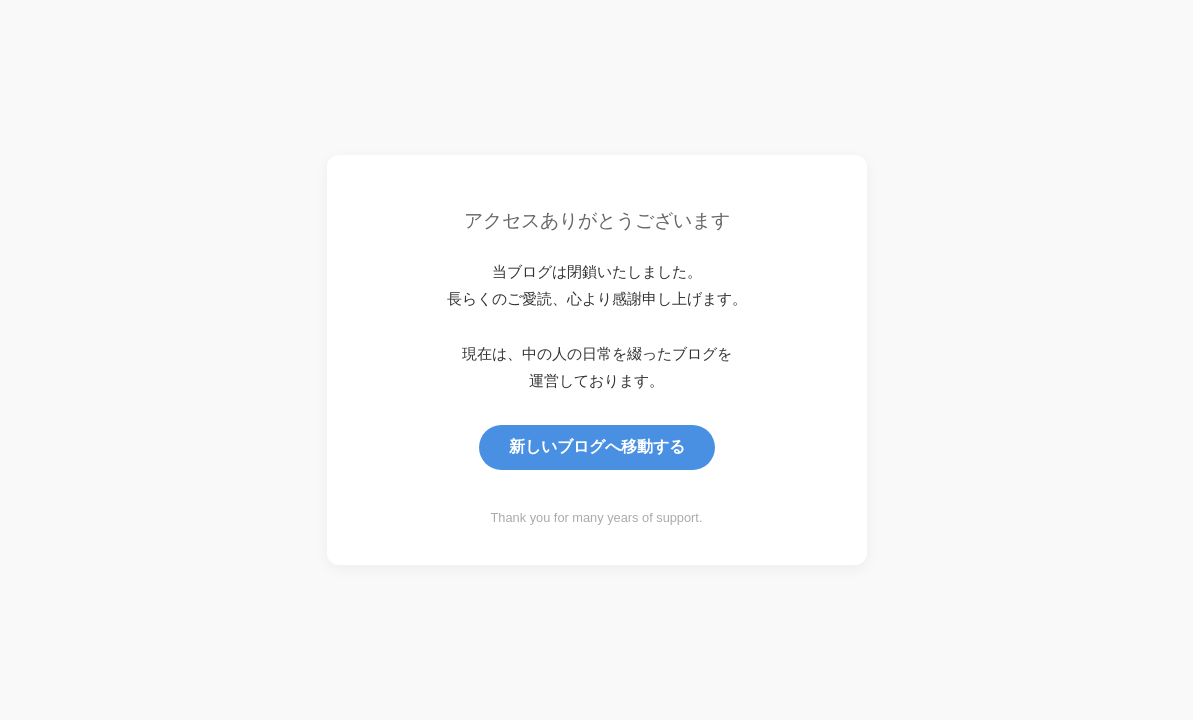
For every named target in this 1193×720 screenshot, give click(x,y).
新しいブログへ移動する (597, 446)
